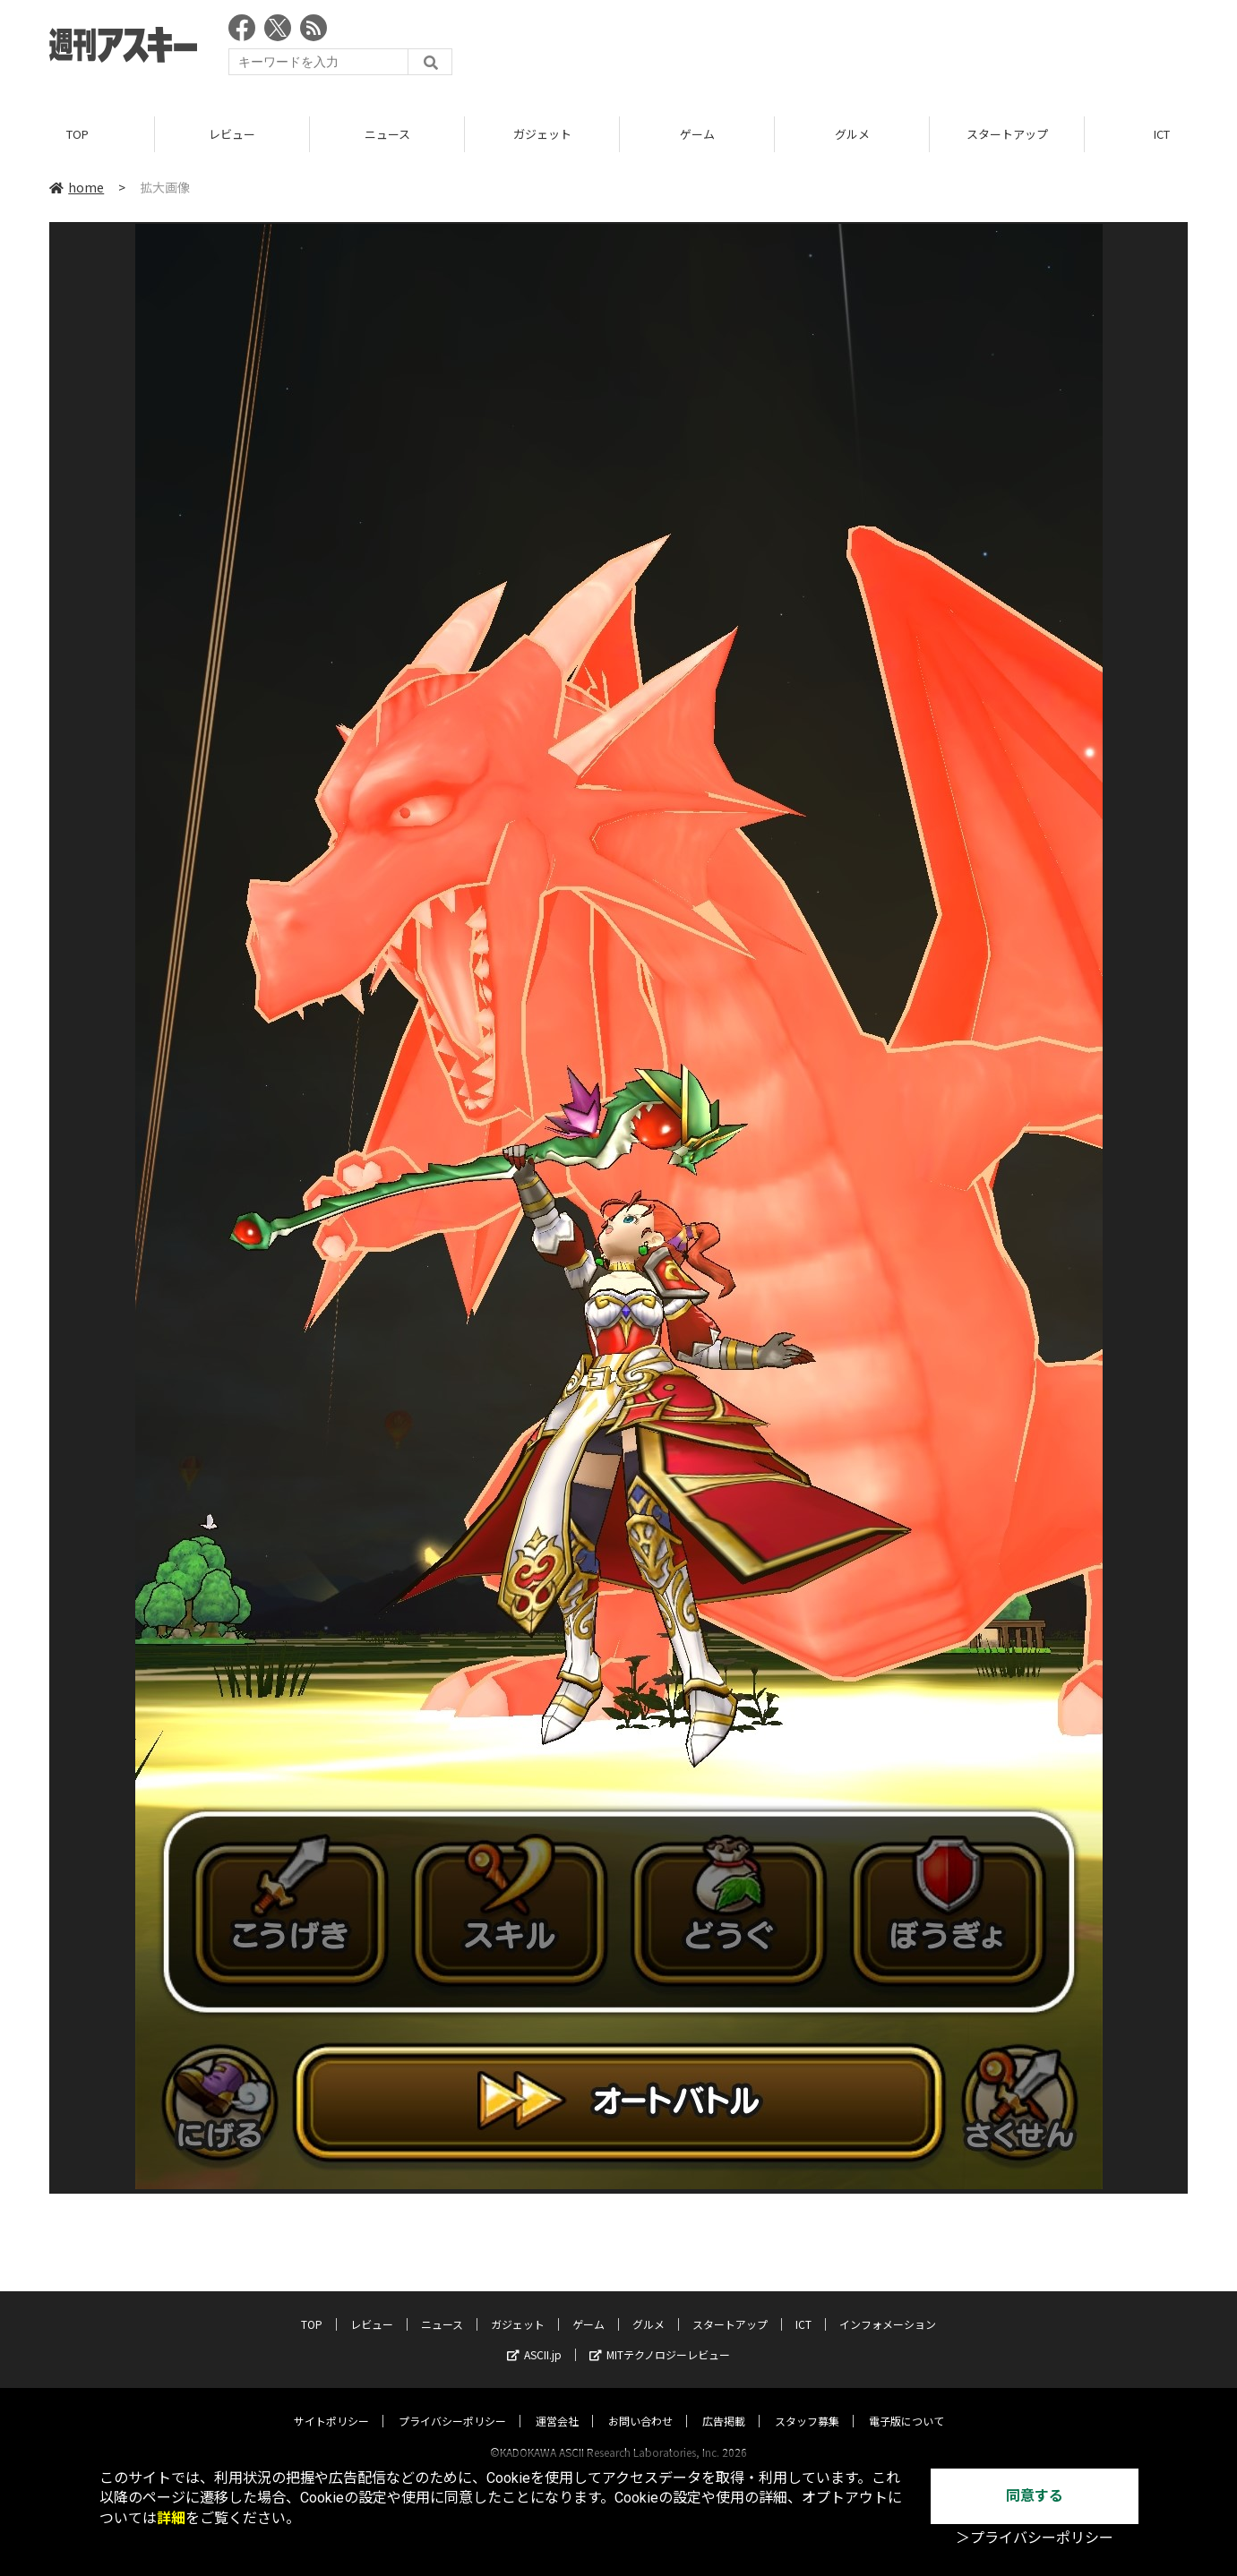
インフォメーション (887, 2307)
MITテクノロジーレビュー (659, 2337)
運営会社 (557, 2403)
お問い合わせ (640, 2403)
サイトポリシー (331, 2403)
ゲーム (697, 133)
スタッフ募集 (807, 2403)
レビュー (232, 133)
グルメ (852, 133)
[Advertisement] (862, 49)
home (76, 187)
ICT (803, 2307)
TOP (77, 133)
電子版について (906, 2403)
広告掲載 (723, 2403)
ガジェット (542, 133)
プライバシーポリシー (452, 2403)
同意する (1034, 2495)
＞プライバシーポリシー (1034, 2537)
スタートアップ (1007, 133)
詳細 (171, 2518)
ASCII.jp (534, 2337)
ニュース (387, 133)
